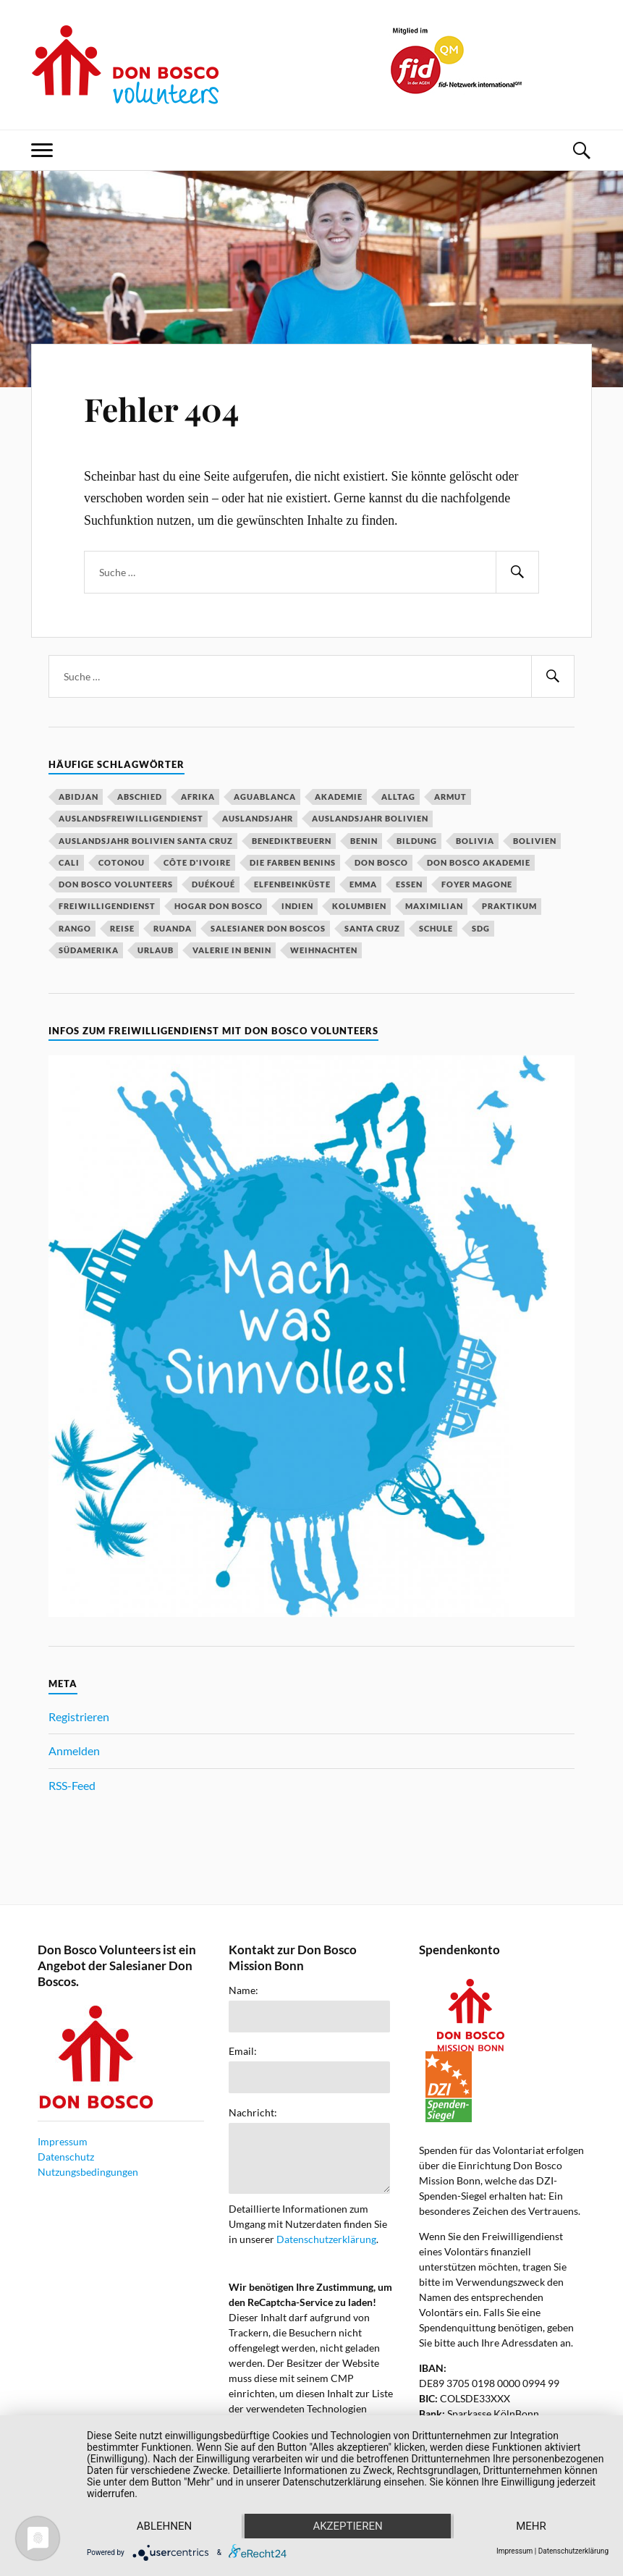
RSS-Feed (72, 1785)
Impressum (63, 2141)
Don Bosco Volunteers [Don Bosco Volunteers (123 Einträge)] (116, 884)
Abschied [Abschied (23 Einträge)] (139, 796)
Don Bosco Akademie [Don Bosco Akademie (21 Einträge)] (478, 862)
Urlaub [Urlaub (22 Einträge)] (155, 950)
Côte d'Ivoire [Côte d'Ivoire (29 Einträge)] (197, 862)
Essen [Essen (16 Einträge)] (409, 884)
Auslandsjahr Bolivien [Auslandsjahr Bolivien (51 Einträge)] (370, 818)
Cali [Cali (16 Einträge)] (69, 862)
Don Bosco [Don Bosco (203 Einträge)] (381, 862)
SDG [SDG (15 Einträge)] (481, 928)
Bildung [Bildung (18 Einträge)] (417, 840)
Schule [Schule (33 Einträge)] (436, 928)
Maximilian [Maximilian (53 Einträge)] (434, 906)
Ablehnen (164, 2526)
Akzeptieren (347, 2526)
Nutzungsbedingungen (88, 2172)
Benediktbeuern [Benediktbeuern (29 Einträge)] (291, 840)
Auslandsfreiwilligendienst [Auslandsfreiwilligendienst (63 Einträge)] (131, 818)
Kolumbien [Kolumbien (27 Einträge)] (359, 906)
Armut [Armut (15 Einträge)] (450, 796)
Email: (243, 2051)
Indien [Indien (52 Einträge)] (297, 906)
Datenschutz (66, 2156)
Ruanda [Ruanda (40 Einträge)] (172, 928)
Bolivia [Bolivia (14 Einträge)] (475, 840)
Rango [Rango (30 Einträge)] (75, 928)
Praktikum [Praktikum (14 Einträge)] (509, 906)
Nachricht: (253, 2113)
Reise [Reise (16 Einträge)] (122, 928)
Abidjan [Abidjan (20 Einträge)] (78, 796)
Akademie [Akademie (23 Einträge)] (339, 796)
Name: (243, 1990)
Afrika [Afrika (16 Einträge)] (198, 796)
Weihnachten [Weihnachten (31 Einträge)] (323, 950)
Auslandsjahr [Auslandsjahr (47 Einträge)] (257, 818)
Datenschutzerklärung (326, 2239)
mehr (531, 2526)
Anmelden (74, 1750)
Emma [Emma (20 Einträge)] (363, 884)
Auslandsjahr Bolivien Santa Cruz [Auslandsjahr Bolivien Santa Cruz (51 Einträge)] (146, 840)
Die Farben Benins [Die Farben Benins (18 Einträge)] (293, 862)
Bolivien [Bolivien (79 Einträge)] (534, 840)
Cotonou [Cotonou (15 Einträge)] (121, 862)
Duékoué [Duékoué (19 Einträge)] (213, 884)
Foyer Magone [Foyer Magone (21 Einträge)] (476, 884)
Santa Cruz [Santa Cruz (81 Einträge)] (372, 928)
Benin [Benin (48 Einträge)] (364, 840)
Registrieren (78, 1716)
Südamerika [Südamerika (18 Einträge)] (89, 950)
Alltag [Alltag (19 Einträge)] (398, 796)
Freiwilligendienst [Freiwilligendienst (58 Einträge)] (107, 906)
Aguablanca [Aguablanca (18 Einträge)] (265, 796)
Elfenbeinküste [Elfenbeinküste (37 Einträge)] (292, 884)
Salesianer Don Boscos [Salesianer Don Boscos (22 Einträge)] (268, 928)
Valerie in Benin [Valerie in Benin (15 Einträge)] (231, 950)
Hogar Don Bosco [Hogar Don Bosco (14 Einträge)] (218, 906)
